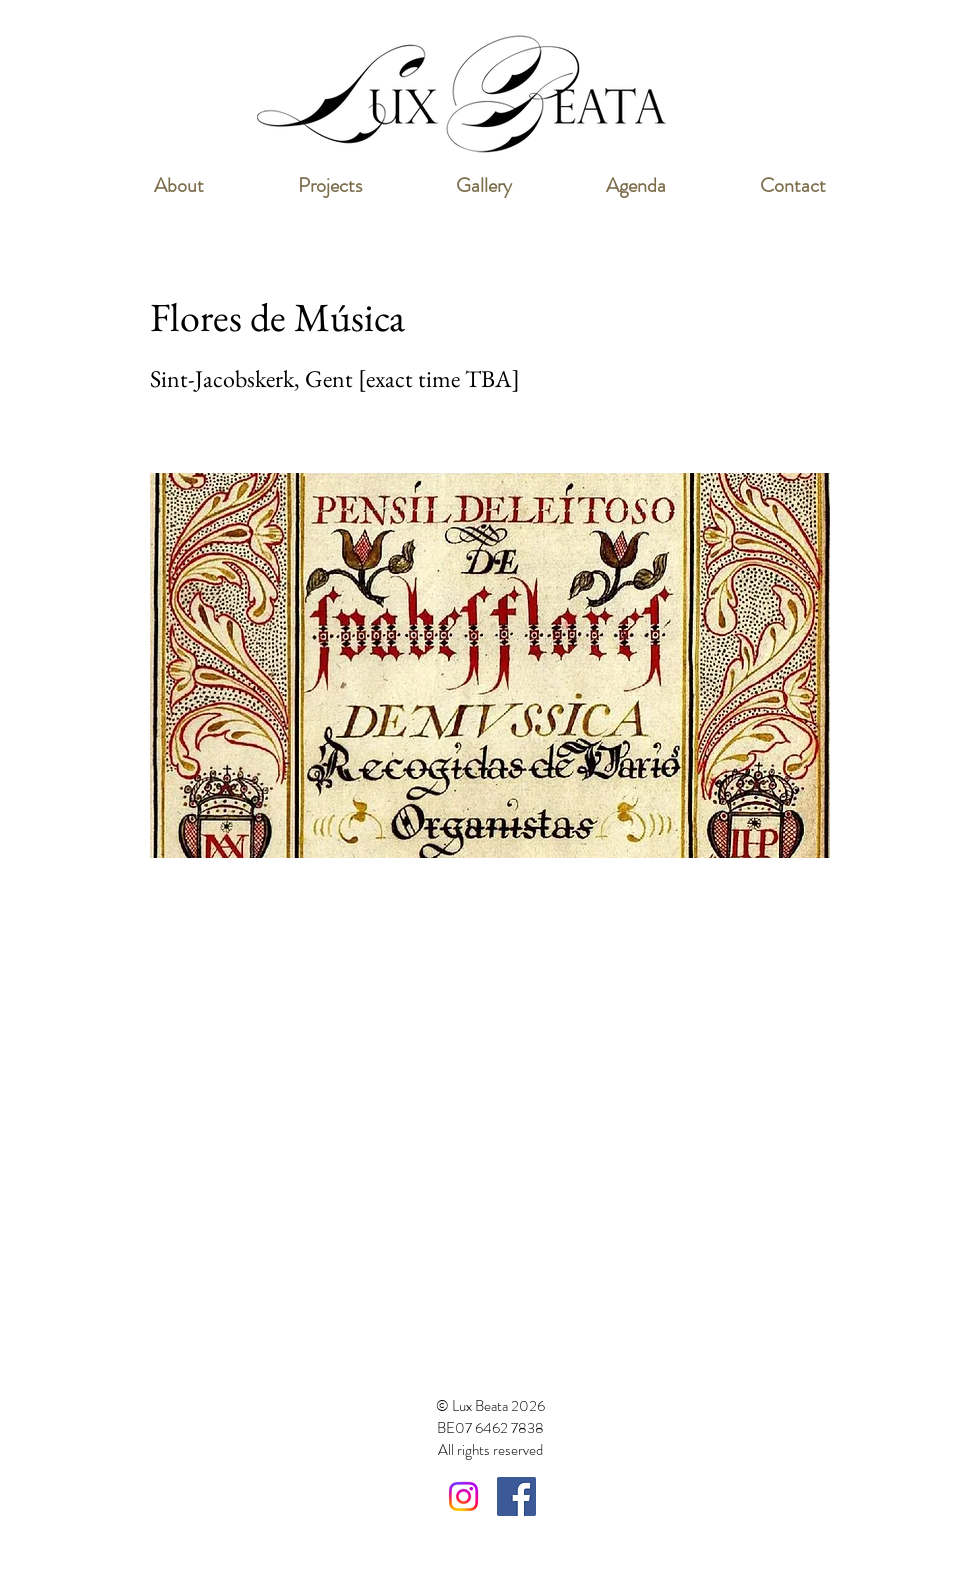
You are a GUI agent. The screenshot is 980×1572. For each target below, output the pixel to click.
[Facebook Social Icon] (516, 1496)
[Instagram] (463, 1496)
